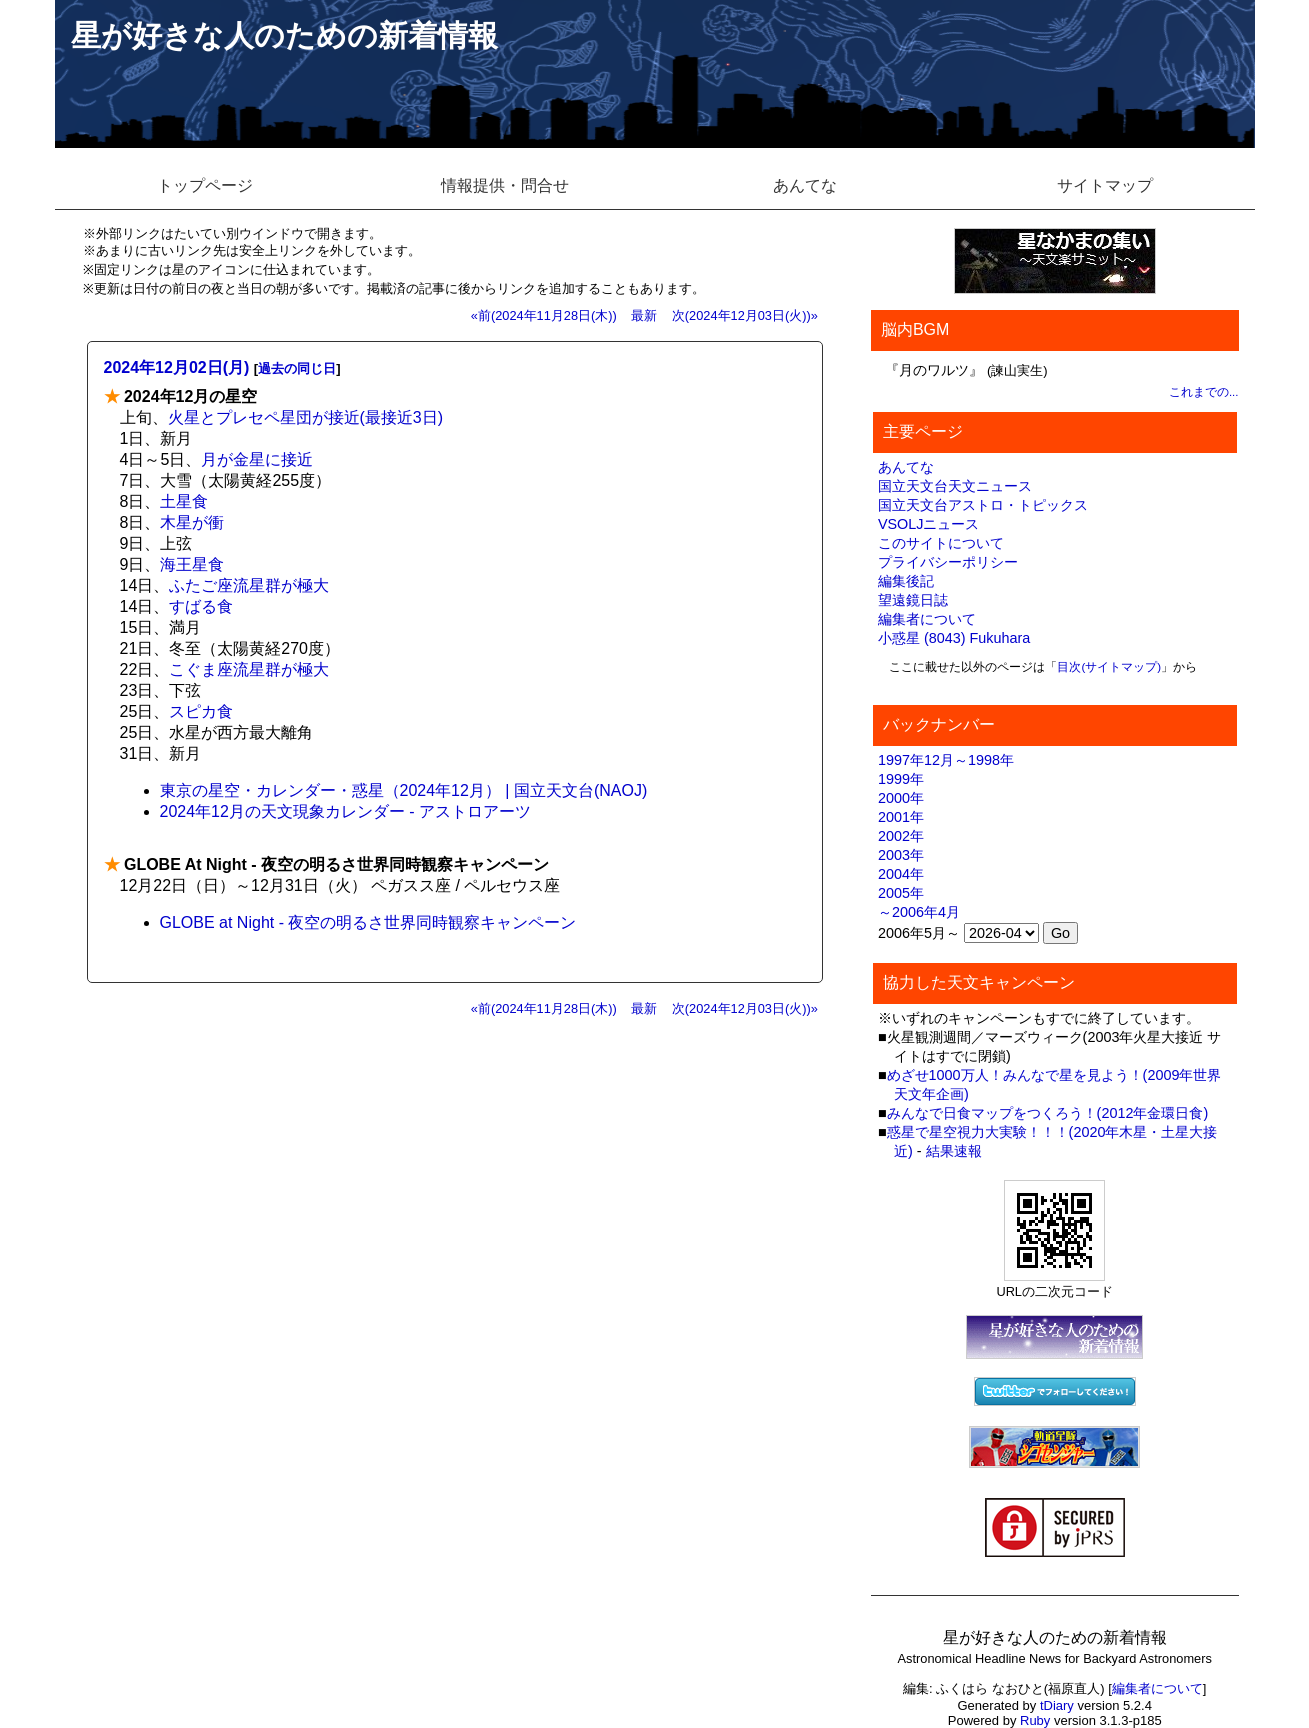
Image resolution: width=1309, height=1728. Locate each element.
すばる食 (201, 606)
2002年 (901, 836)
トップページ (205, 185)
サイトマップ (1105, 185)
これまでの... (1204, 392)
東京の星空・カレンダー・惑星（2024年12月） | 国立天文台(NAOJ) (404, 790)
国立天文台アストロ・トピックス (983, 505)
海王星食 (192, 564)
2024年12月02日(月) (177, 367)
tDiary (1057, 1705)
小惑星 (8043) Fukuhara (954, 638)
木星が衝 (192, 522)
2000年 (901, 798)
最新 (644, 315)
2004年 (901, 874)
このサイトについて (941, 543)
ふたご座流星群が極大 (249, 585)
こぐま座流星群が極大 (249, 669)
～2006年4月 (919, 912)
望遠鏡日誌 (913, 600)
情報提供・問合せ (505, 185)
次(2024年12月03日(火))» (745, 315)
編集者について (927, 619)
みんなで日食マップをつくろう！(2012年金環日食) (1048, 1113)
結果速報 (954, 1151)
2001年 (901, 817)
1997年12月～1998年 (946, 760)
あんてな (805, 185)
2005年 (901, 893)
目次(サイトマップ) (1109, 667)
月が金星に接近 (257, 459)
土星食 (184, 501)
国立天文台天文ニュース (955, 486)
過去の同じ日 (297, 368)
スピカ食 (201, 711)
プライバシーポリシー (948, 562)
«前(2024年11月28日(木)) (544, 315)
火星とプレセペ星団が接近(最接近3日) (306, 417)
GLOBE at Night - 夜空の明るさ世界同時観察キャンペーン (368, 922)
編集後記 (906, 581)
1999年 (901, 779)
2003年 (901, 855)
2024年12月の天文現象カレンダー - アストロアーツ (346, 811)
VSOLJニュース (929, 524)
